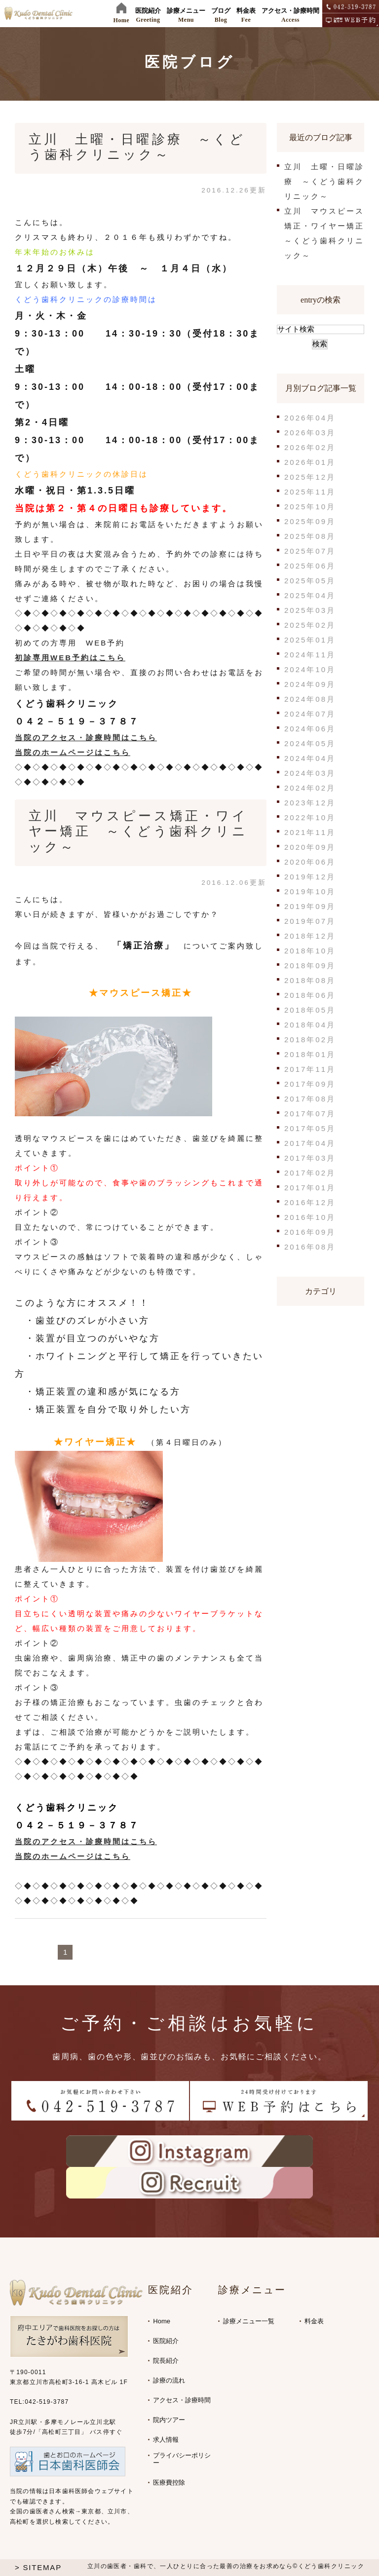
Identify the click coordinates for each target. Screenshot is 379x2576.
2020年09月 (310, 847)
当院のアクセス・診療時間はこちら (86, 737)
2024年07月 (310, 714)
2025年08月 (310, 536)
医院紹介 (166, 2341)
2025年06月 (310, 566)
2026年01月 (310, 462)
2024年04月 (310, 758)
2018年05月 (310, 1010)
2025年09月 (310, 521)
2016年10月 (310, 1217)
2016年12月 (310, 1202)
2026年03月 (310, 432)
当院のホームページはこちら (72, 752)
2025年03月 (310, 610)
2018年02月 (310, 1039)
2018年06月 (310, 995)
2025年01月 (310, 640)
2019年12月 (310, 876)
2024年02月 (310, 788)
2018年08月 (310, 980)
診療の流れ (169, 2380)
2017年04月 (310, 1143)
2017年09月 (310, 1084)
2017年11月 (310, 1069)
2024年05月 (310, 743)
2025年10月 (310, 506)
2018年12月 (310, 936)
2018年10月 (310, 951)
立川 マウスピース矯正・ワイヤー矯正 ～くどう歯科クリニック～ (138, 831)
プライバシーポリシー (182, 2459)
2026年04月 (310, 418)
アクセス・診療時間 (182, 2400)
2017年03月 (310, 1158)
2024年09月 (310, 684)
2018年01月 (310, 1054)
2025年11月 (310, 492)
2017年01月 (310, 1187)
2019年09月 (310, 906)
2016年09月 (310, 1232)
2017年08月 (310, 1099)
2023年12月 (310, 802)
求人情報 (166, 2439)
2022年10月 (310, 817)
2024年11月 (310, 654)
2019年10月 (310, 891)
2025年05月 (310, 580)
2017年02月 (310, 1173)
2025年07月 (310, 551)
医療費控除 (169, 2482)
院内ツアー (169, 2420)
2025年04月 (310, 595)
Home (161, 2321)
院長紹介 (166, 2360)
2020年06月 (310, 862)
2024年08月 (310, 699)
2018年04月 (310, 1025)
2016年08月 (310, 1247)
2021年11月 (310, 832)
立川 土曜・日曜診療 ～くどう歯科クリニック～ (324, 181)
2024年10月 (310, 669)
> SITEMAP (38, 2567)
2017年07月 (310, 1113)
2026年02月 (310, 447)
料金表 (314, 2321)
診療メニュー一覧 (248, 2321)
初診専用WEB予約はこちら (70, 657)
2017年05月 (310, 1128)
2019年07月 (310, 921)
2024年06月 (310, 728)
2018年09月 (310, 965)
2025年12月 (310, 477)
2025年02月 (310, 625)
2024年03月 (310, 773)
